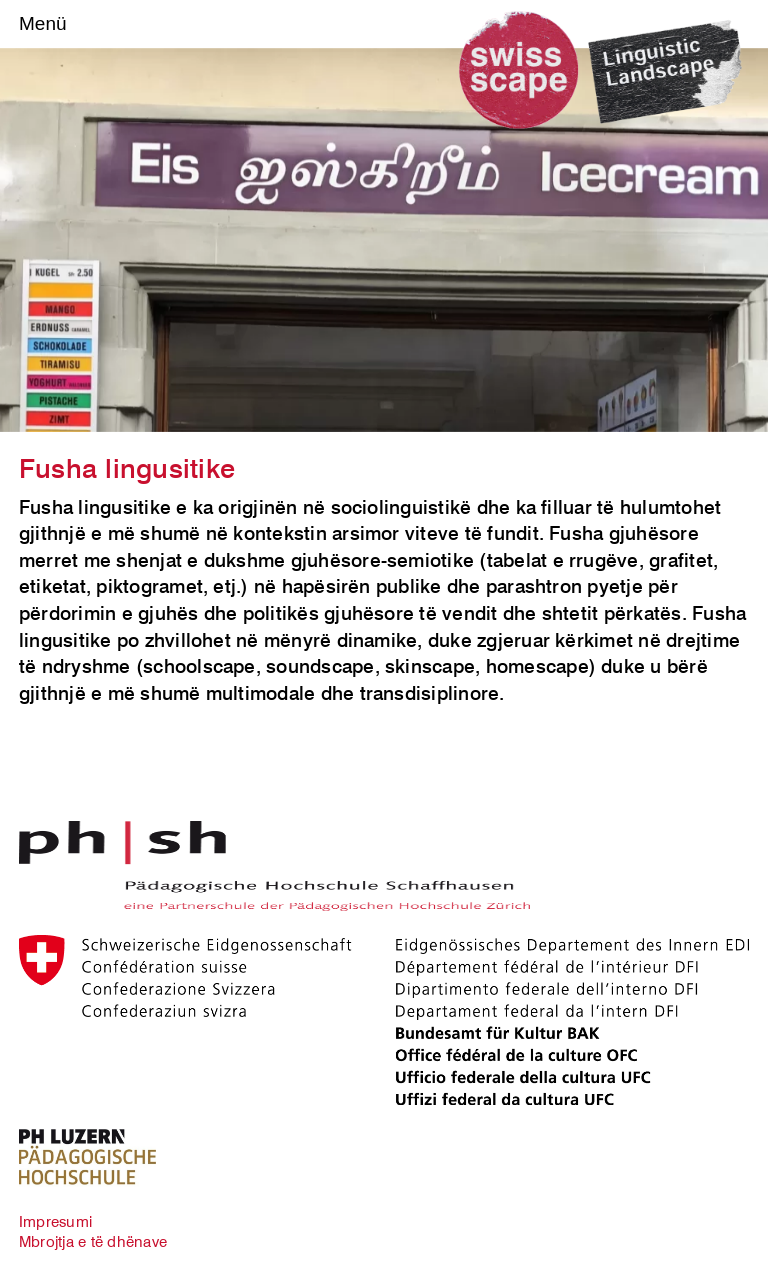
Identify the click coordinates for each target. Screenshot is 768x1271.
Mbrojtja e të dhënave (93, 1241)
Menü (43, 23)
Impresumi (55, 1221)
